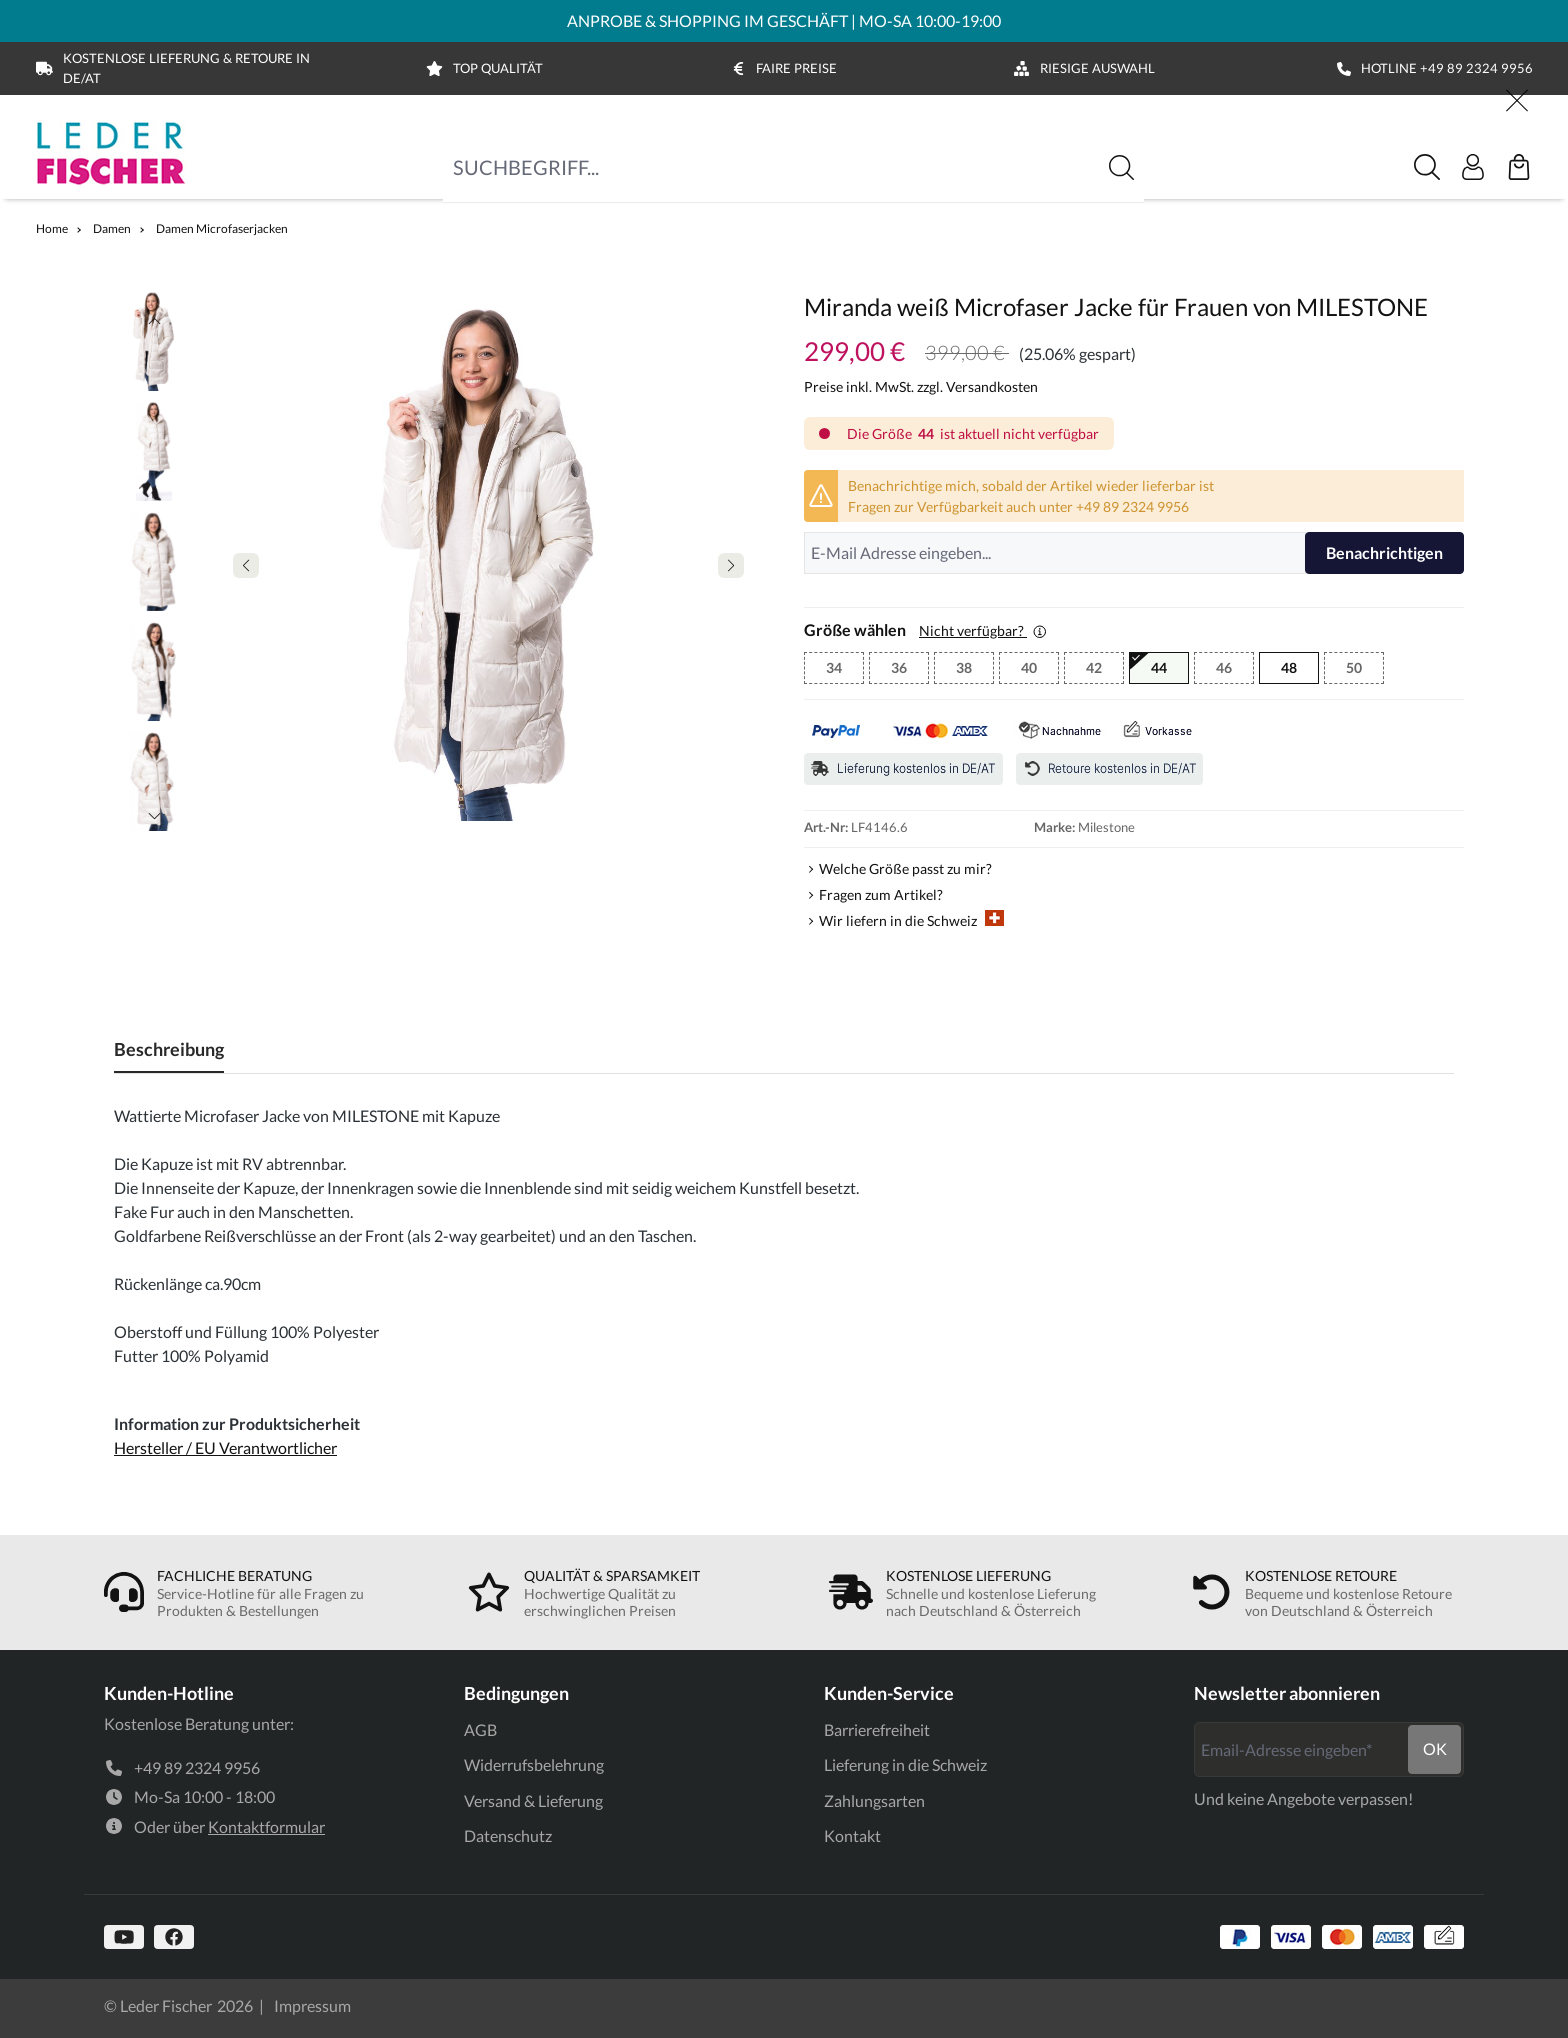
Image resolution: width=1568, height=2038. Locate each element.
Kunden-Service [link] (889, 1693)
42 (1105, 670)
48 (1289, 667)
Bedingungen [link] (516, 1693)
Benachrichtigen (1384, 552)
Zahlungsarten (874, 1800)
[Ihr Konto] (1473, 167)
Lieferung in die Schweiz (905, 1764)
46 (1235, 670)
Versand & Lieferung (533, 1800)
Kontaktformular (266, 1826)
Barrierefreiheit (877, 1729)
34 (845, 670)
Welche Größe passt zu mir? (905, 868)
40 (1040, 670)
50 (1365, 670)
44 (1170, 670)
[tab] (169, 1049)
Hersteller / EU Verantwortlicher (225, 1447)
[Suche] (1427, 167)
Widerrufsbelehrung (534, 1764)
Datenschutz (508, 1835)
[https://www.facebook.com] (174, 1937)
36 (910, 670)
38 (975, 670)
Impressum (312, 2005)
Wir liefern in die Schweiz (911, 919)
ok (1435, 1748)
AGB (480, 1729)
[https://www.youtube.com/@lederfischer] (124, 1937)
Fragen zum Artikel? (881, 894)
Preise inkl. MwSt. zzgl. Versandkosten (921, 386)
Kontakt (852, 1835)
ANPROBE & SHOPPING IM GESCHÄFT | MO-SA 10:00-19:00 (784, 20)
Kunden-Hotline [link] (169, 1693)
